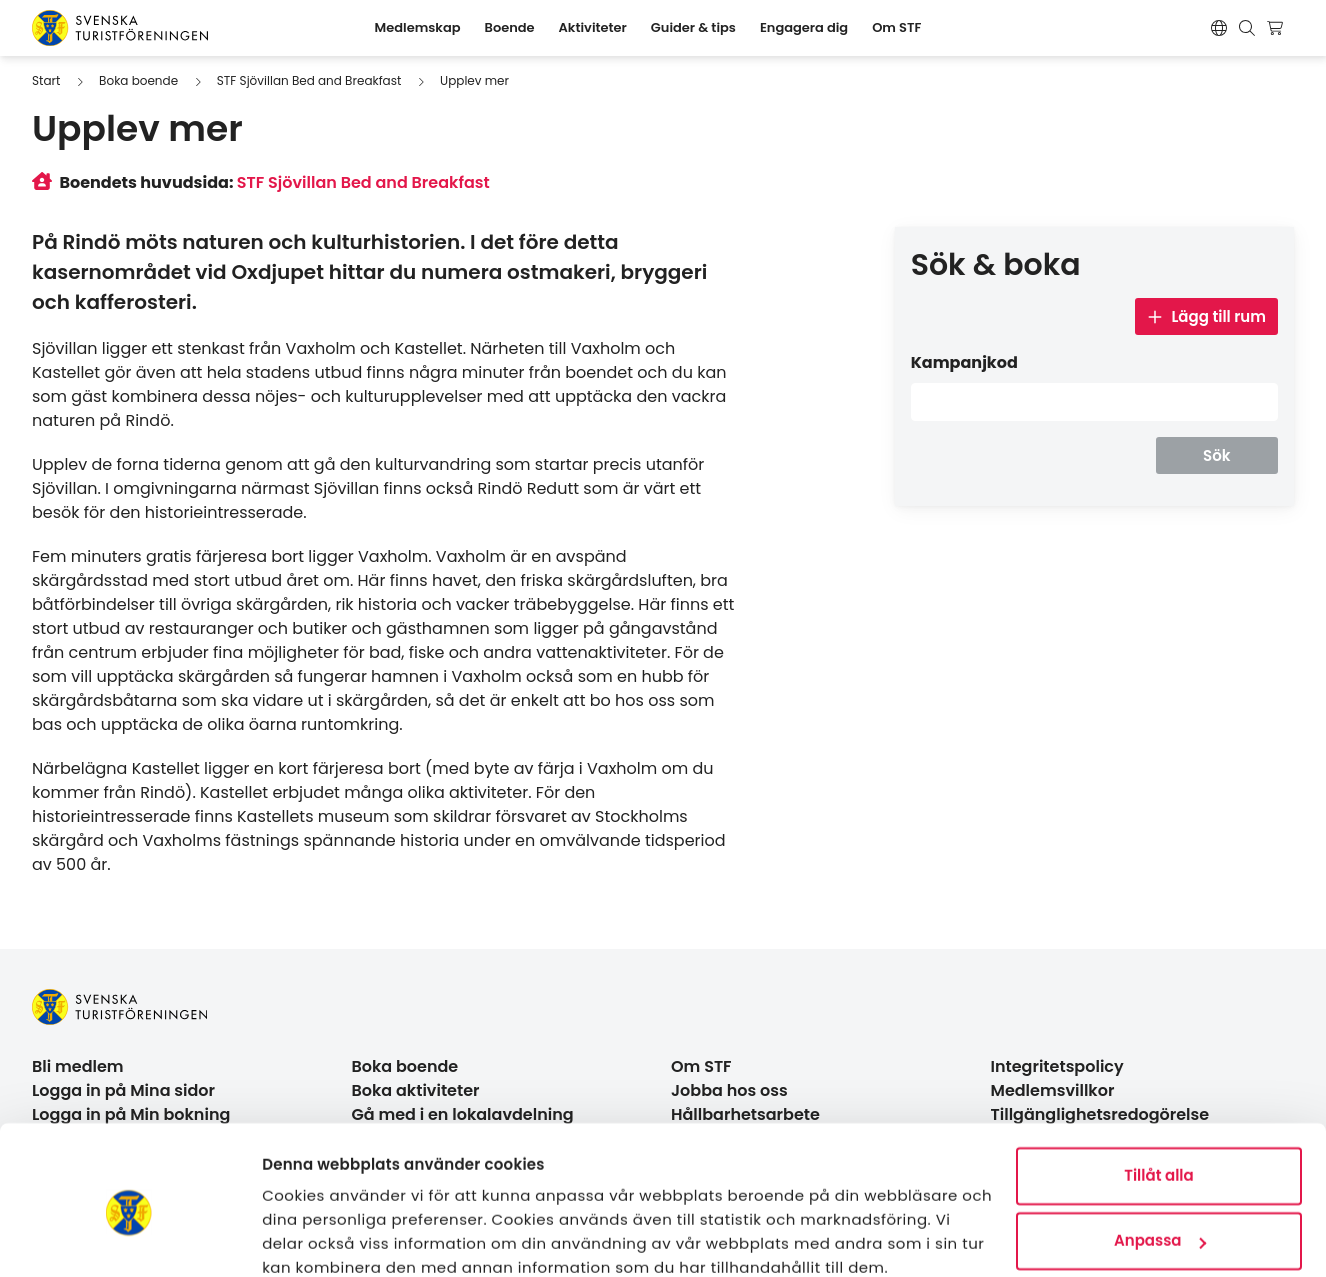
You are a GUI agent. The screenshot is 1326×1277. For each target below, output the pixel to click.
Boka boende (138, 80)
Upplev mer (474, 80)
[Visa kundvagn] (1277, 28)
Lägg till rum (1206, 316)
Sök (1216, 455)
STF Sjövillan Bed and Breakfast (309, 80)
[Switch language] (1219, 28)
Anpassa (1160, 1155)
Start (46, 80)
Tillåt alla (1158, 1090)
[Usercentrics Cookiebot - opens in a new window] (129, 1238)
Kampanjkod (964, 362)
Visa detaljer (310, 1237)
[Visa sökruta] (1247, 28)
